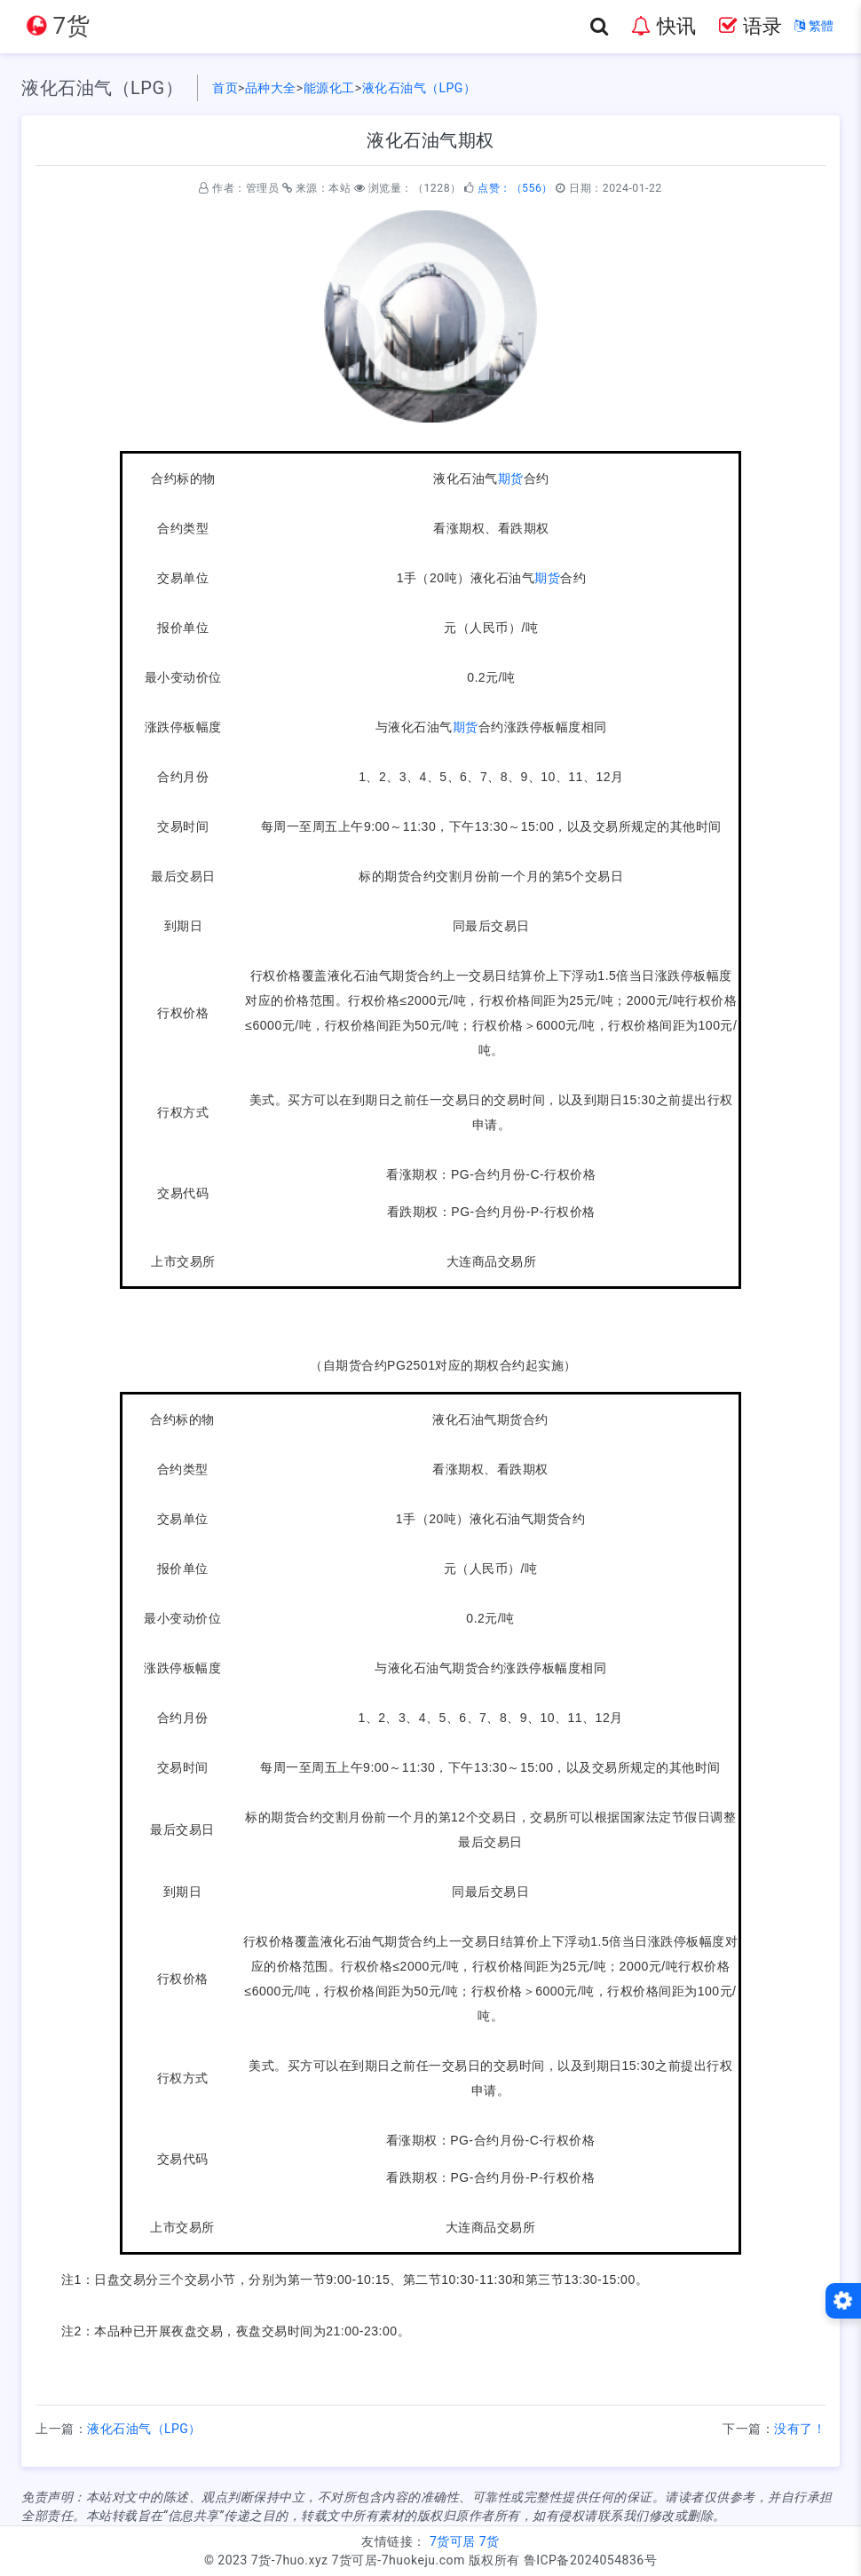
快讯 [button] (663, 26)
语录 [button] (750, 26)
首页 (225, 88)
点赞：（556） (515, 188)
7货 (489, 2541)
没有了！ (799, 2429)
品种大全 (270, 88)
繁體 (814, 26)
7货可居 (453, 2541)
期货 (511, 478)
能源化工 (329, 88)
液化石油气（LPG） (419, 88)
